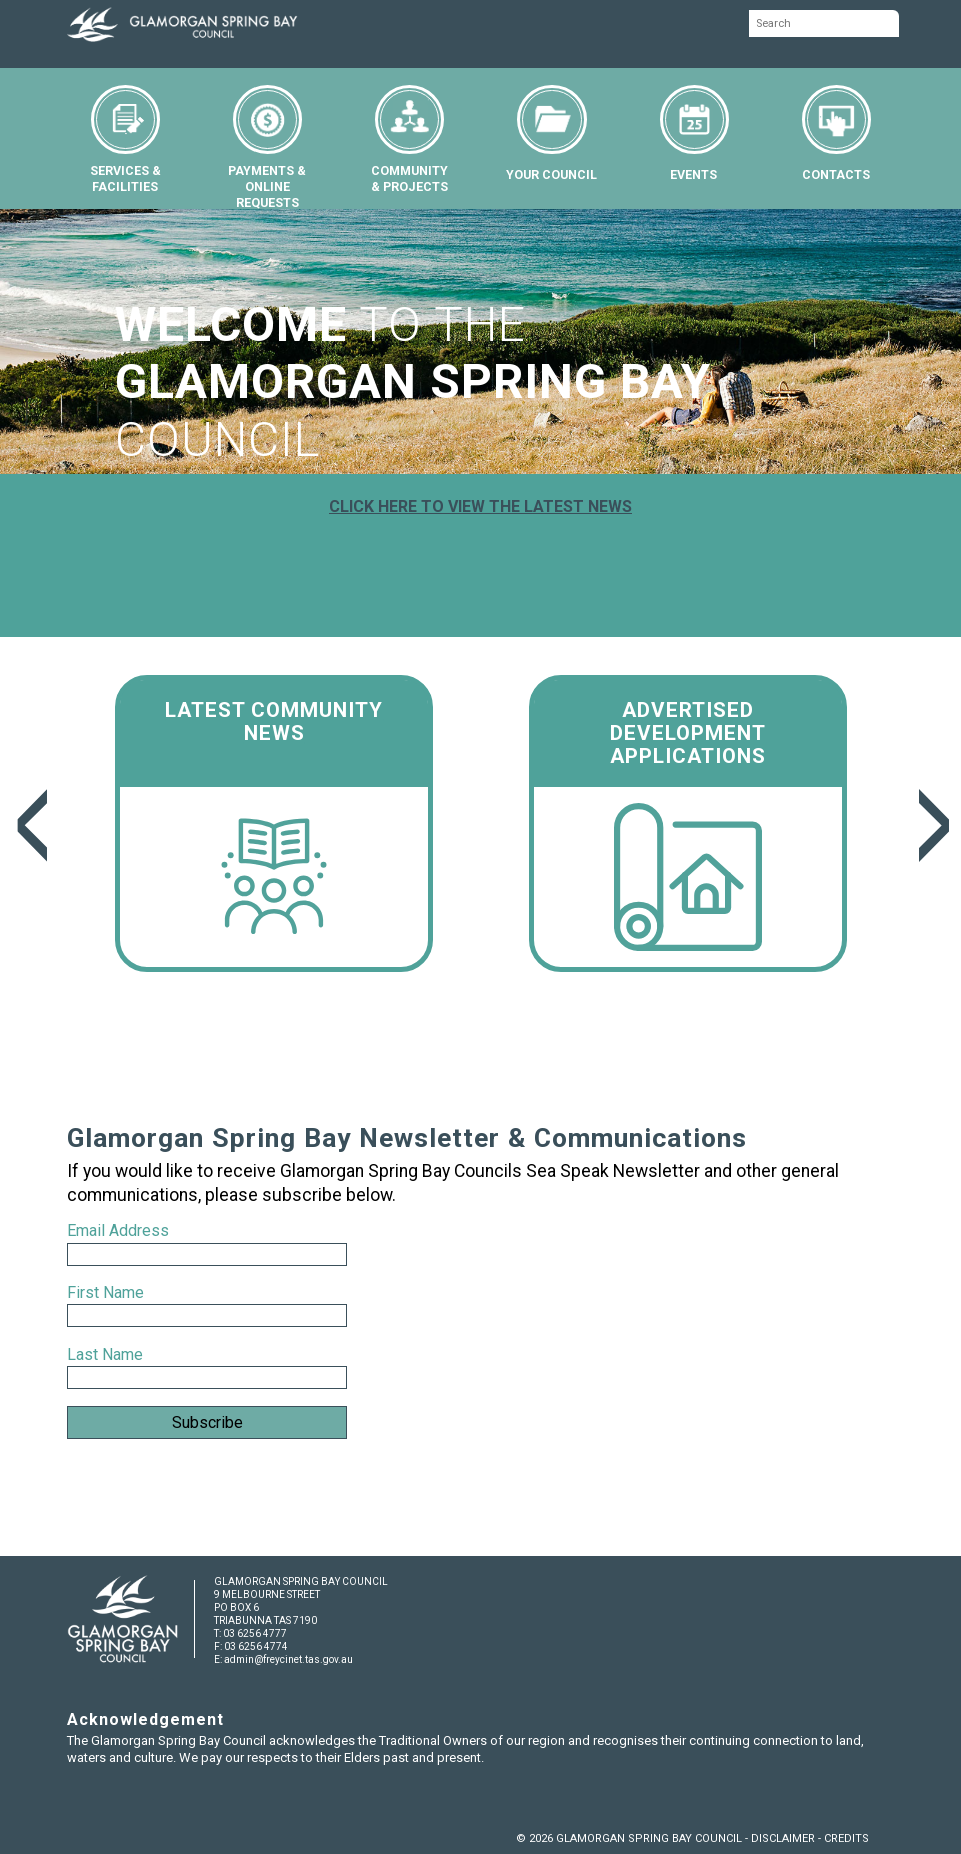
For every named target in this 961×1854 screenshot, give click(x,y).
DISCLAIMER (783, 1838)
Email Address (120, 1230)
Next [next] (931, 825)
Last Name (105, 1354)
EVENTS (694, 133)
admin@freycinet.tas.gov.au (288, 1659)
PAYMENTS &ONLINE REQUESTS (267, 147)
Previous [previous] (29, 825)
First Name (105, 1292)
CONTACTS (836, 133)
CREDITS (846, 1838)
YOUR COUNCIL (551, 133)
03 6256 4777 (255, 1633)
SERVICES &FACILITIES (125, 139)
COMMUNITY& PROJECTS (409, 139)
